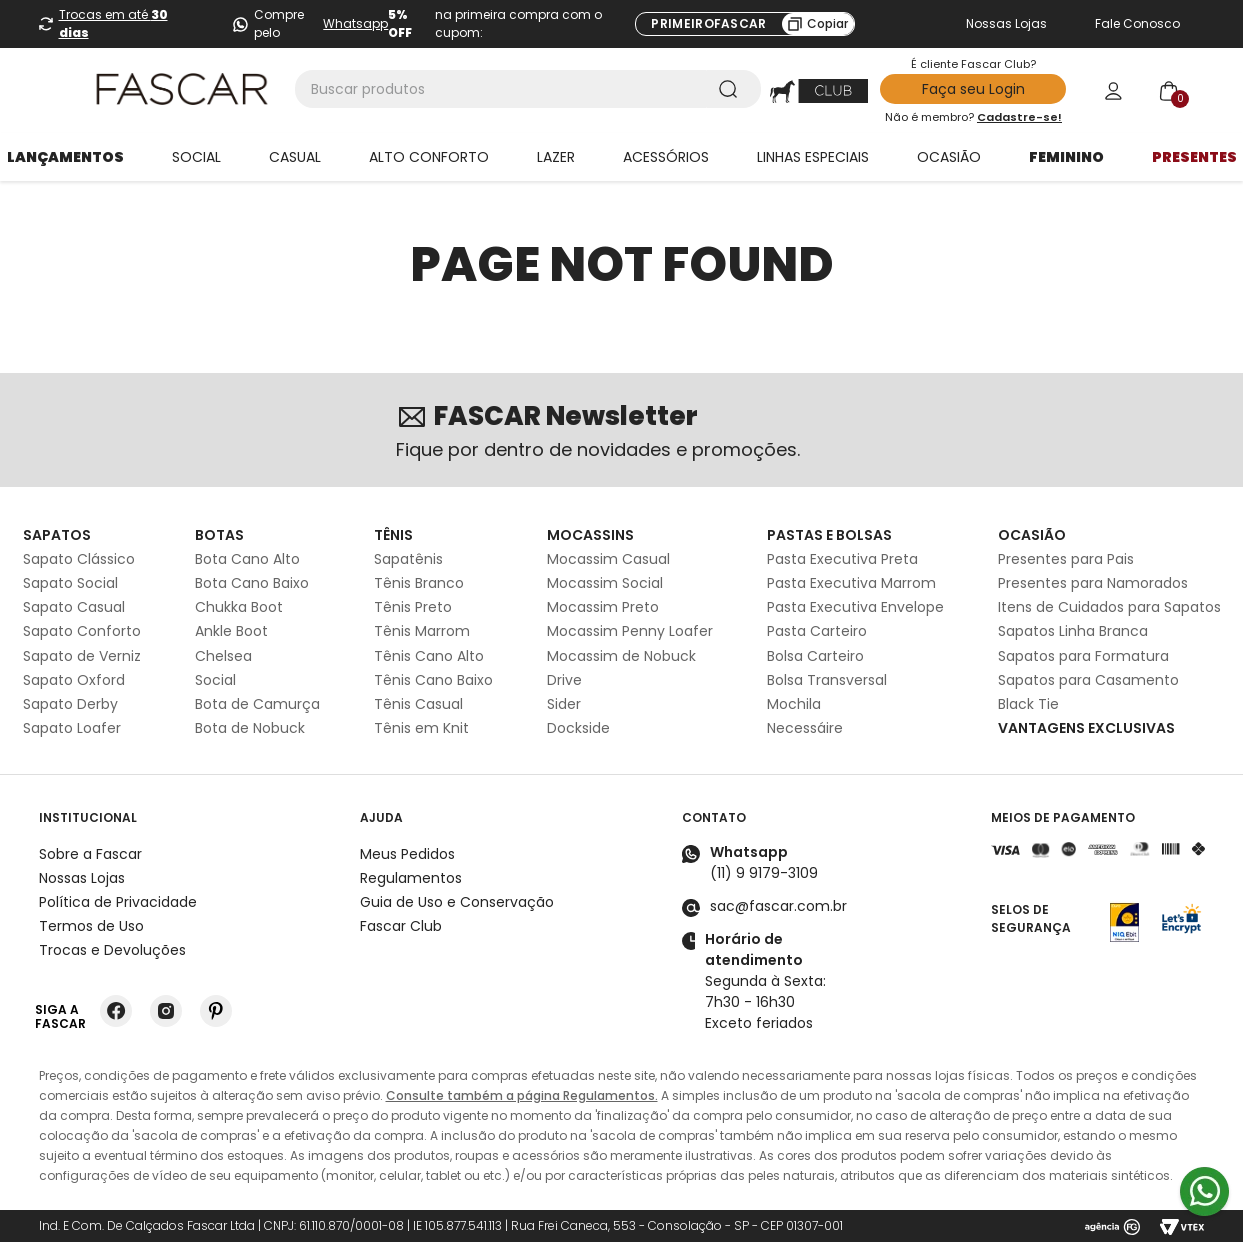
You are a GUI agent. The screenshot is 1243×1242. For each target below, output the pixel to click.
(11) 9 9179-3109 (764, 873)
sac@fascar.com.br (778, 906)
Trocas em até (113, 23)
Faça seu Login (973, 89)
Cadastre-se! (1019, 117)
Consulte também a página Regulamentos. (522, 1095)
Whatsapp (355, 23)
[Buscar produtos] (732, 89)
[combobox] (528, 89)
